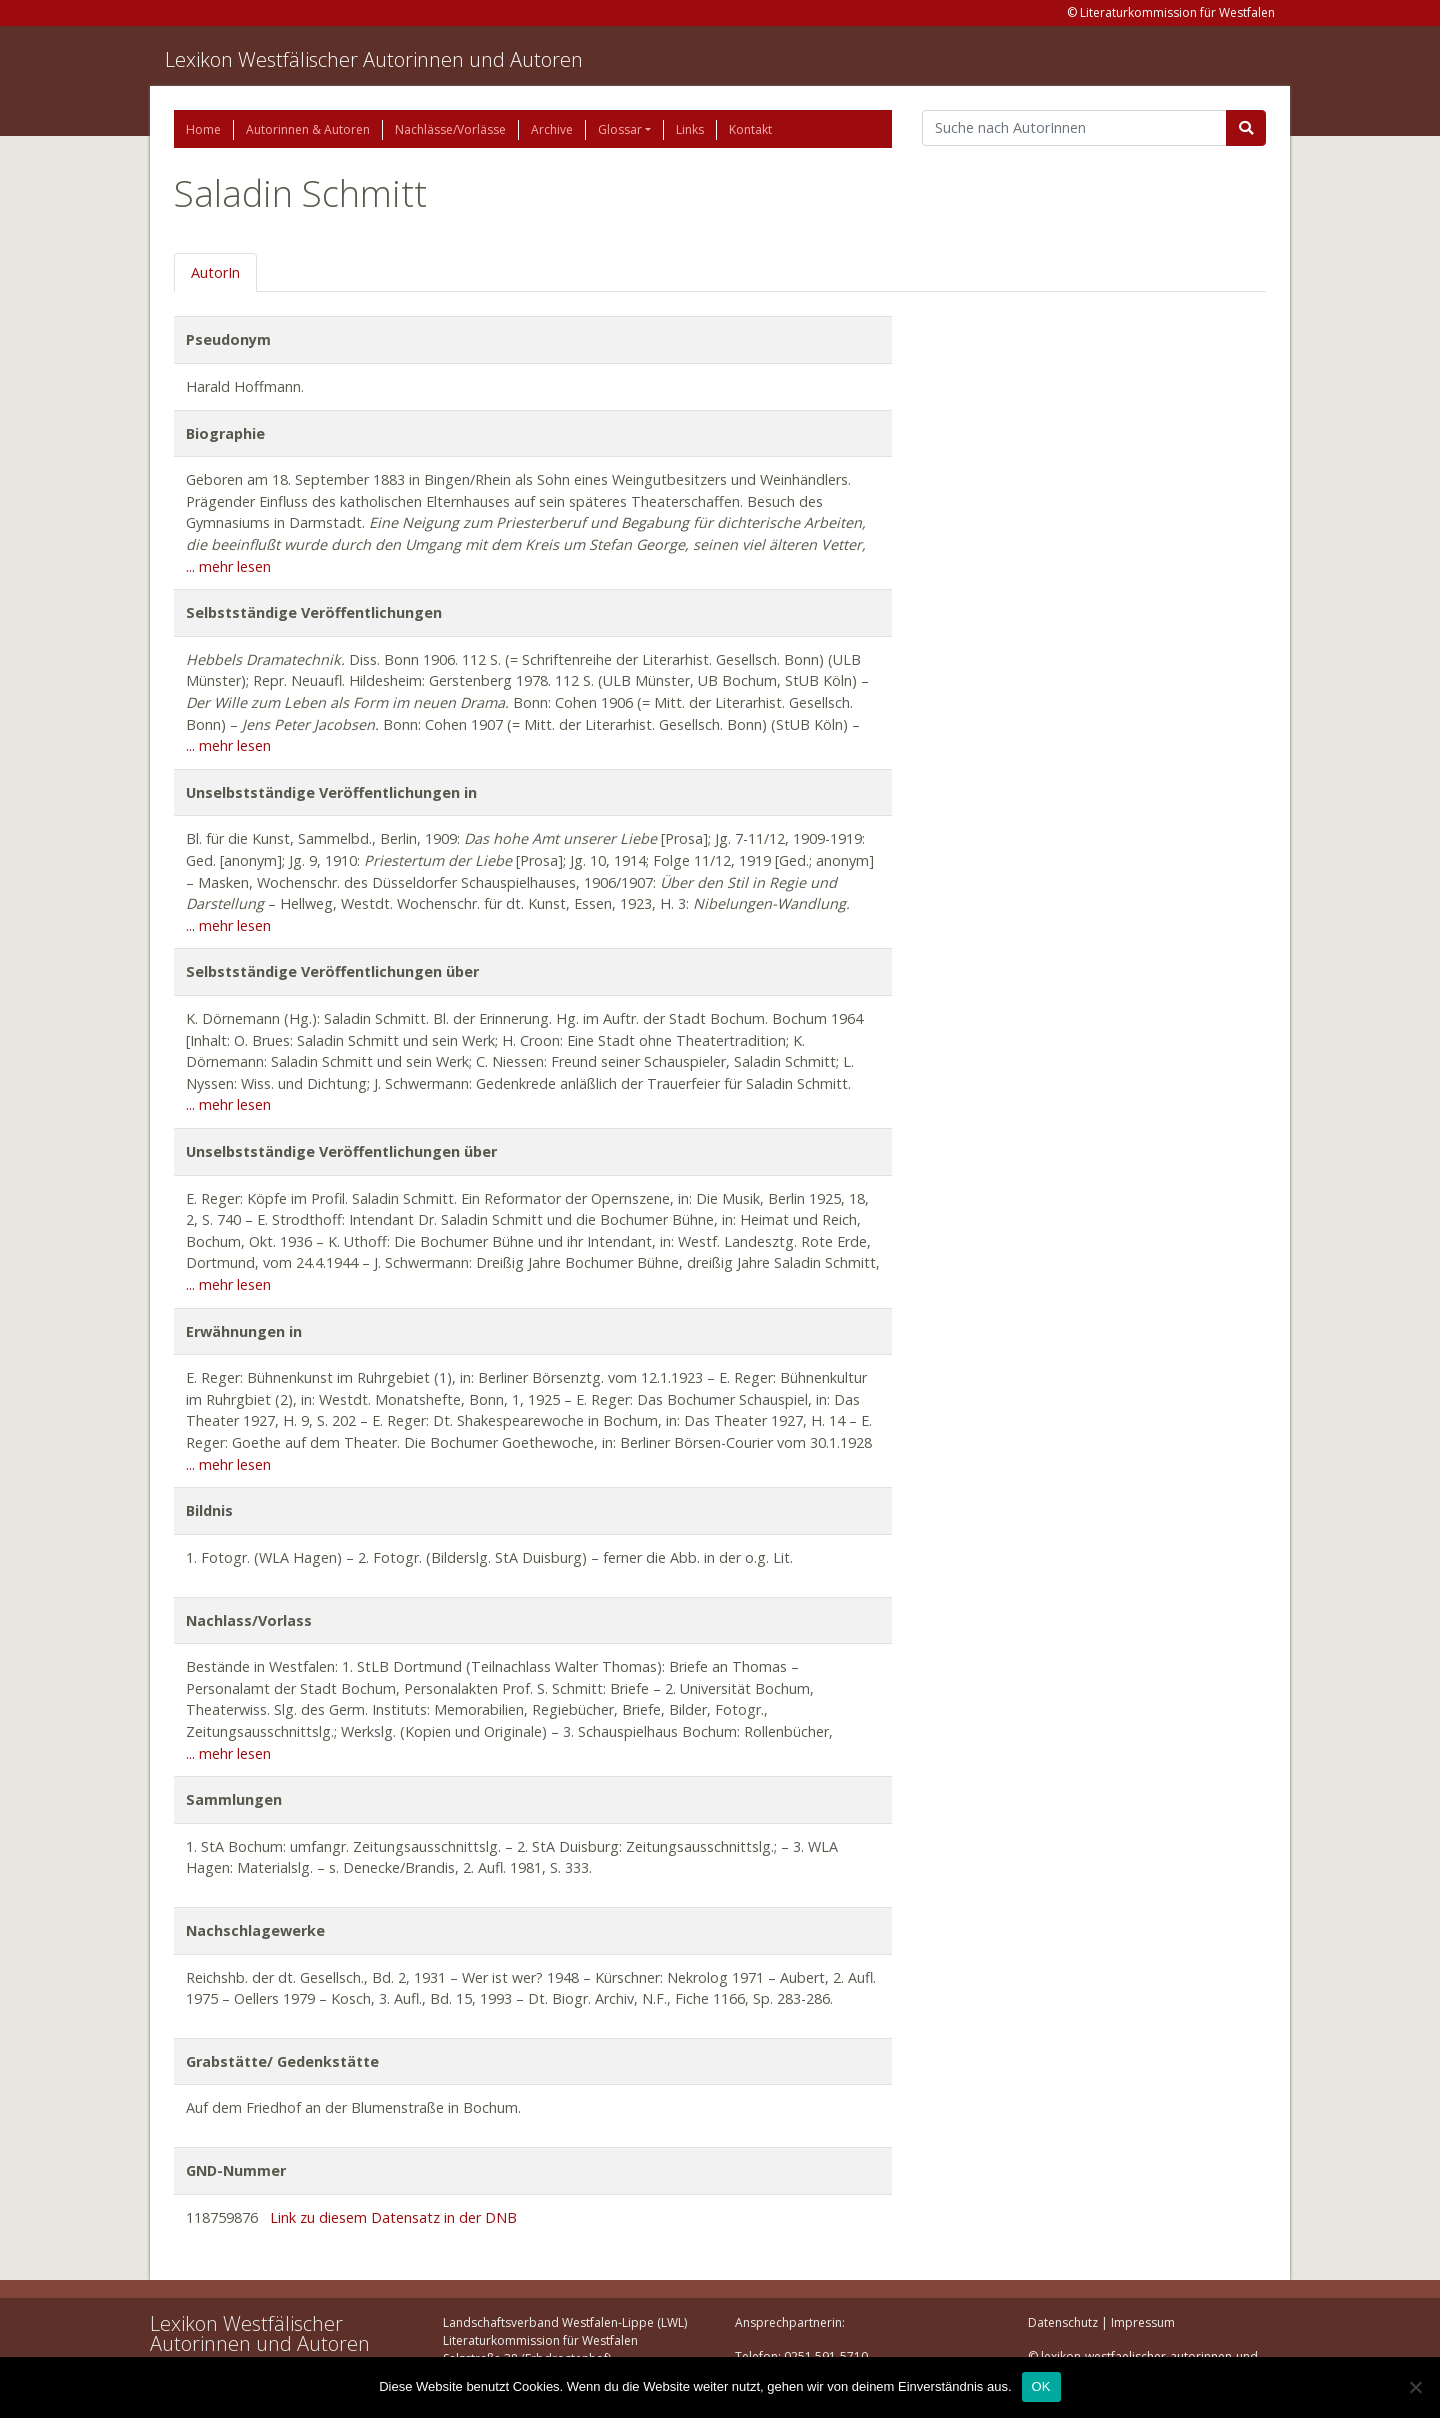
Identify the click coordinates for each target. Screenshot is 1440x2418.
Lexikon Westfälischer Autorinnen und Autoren (374, 59)
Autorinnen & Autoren (308, 129)
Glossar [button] (620, 129)
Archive (552, 129)
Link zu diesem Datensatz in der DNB (393, 2217)
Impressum (1143, 2322)
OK (1041, 2386)
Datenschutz (1063, 2322)
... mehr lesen (228, 566)
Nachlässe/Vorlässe (450, 129)
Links (690, 129)
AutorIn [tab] (215, 272)
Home (203, 129)
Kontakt (750, 129)
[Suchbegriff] (1074, 128)
